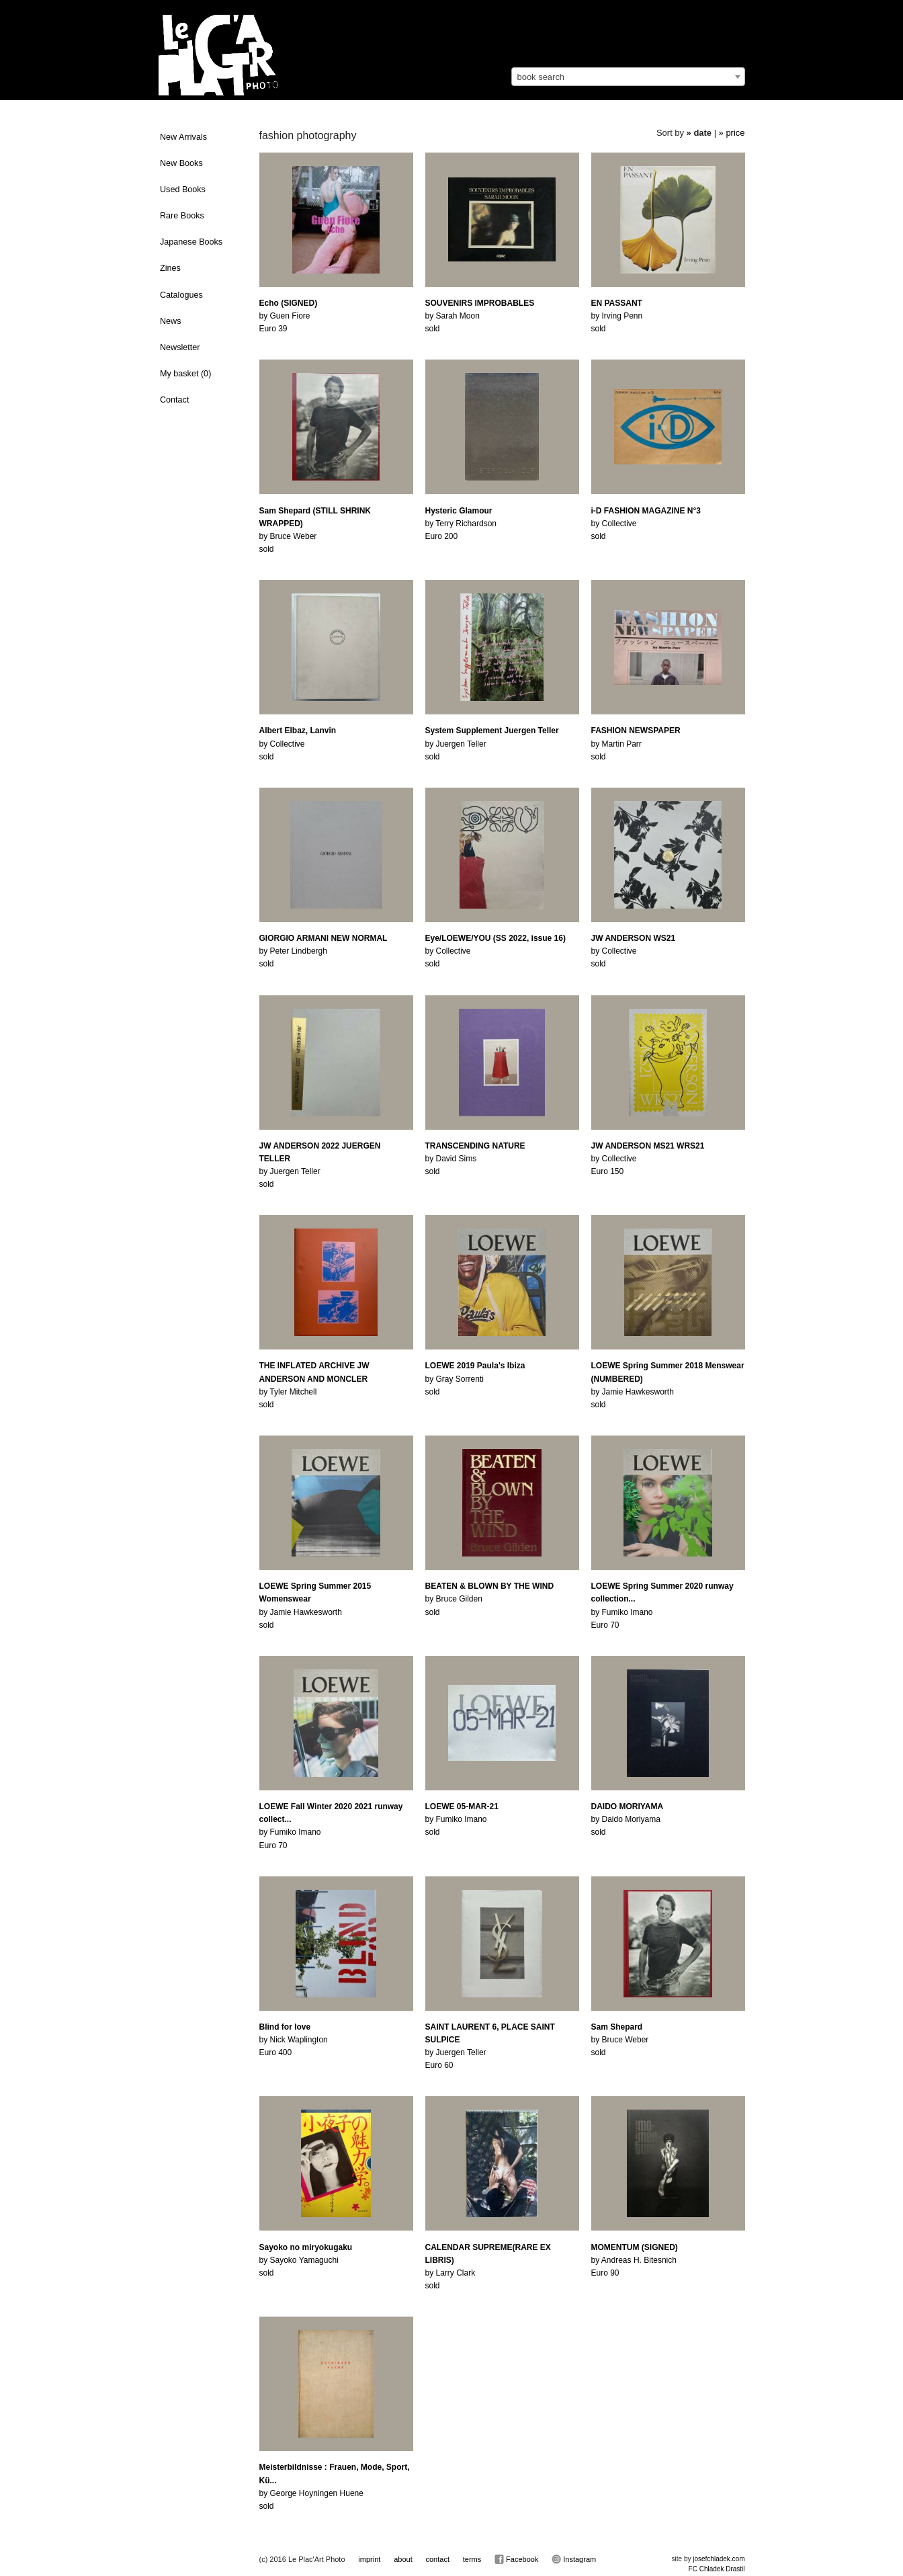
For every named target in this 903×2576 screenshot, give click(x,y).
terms (472, 2559)
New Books (181, 163)
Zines (170, 268)
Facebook (516, 2559)
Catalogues (181, 295)
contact (437, 2559)
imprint (369, 2559)
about (403, 2559)
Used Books (183, 189)
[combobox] (628, 76)
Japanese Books (191, 242)
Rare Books (182, 215)
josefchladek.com (718, 2559)
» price (732, 133)
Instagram (574, 2559)
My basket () (185, 373)
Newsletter (180, 347)
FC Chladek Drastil (717, 2569)
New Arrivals (183, 137)
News (170, 321)
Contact (174, 400)
